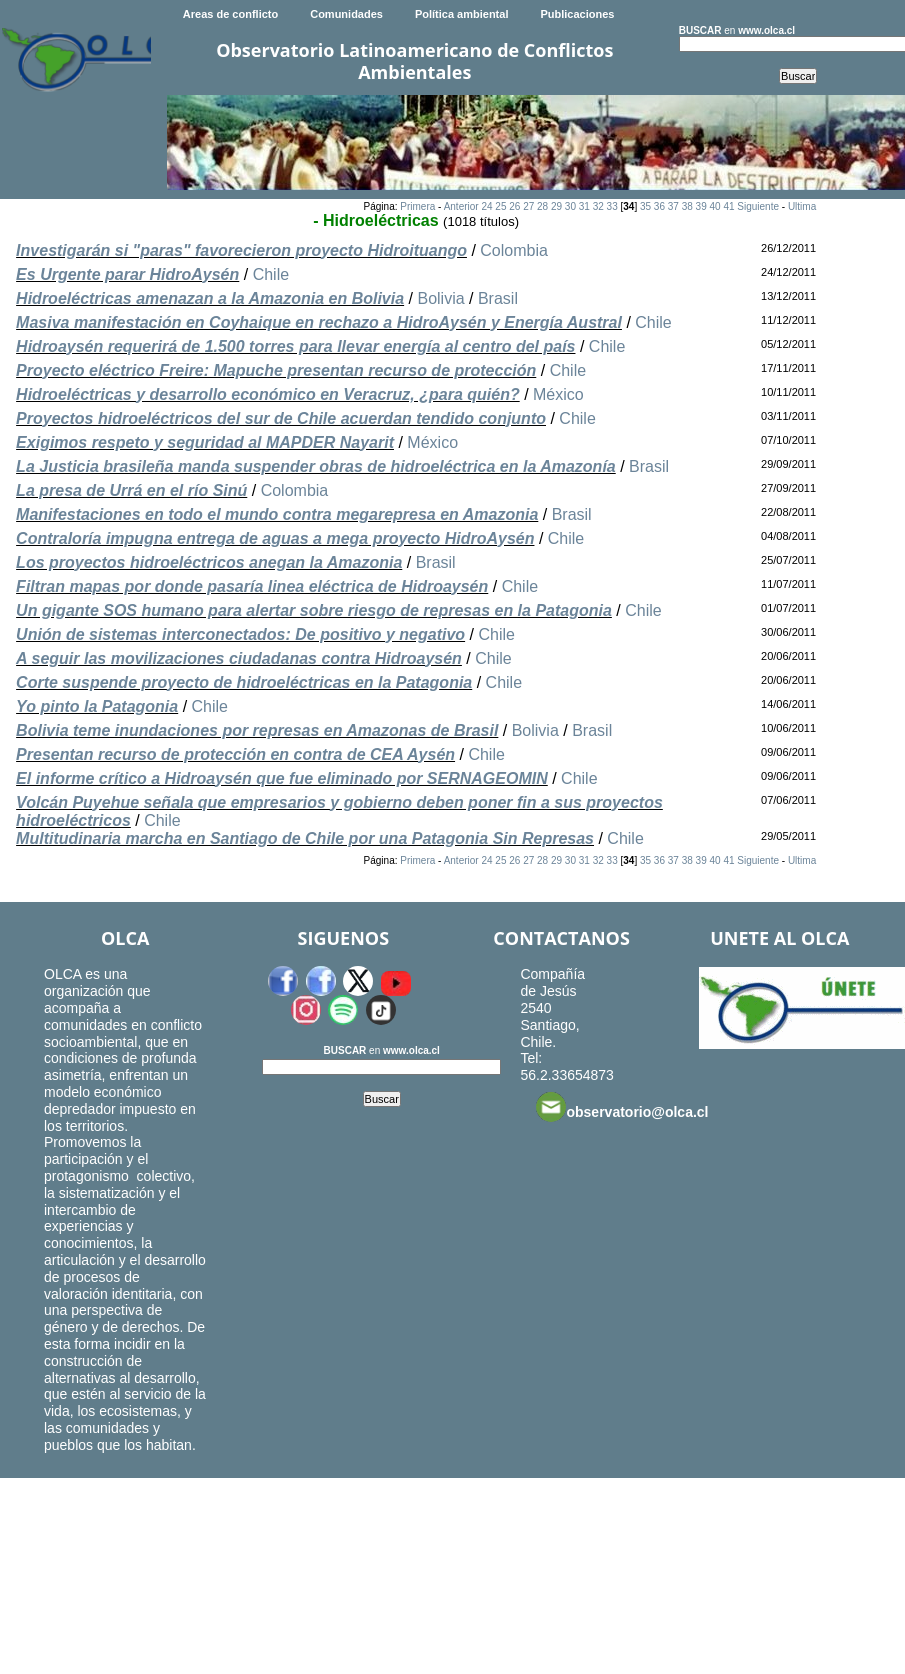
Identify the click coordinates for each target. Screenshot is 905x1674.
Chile (271, 274)
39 (701, 206)
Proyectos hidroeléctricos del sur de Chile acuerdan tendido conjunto (281, 418)
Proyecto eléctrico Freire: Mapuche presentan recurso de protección (276, 370)
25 (500, 206)
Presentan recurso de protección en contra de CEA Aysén (235, 754)
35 (645, 206)
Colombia (514, 250)
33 (612, 206)
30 (570, 206)
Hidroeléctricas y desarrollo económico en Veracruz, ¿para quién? (268, 394)
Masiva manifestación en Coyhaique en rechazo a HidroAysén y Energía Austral (319, 322)
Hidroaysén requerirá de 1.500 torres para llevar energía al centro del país (295, 346)
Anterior (461, 206)
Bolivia (440, 298)
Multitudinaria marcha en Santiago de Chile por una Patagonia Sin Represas (305, 838)
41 (728, 206)
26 (514, 206)
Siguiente (758, 206)
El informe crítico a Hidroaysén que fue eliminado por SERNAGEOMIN (282, 778)
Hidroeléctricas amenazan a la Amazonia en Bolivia (210, 298)
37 (673, 206)
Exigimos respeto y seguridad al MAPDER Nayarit (205, 442)
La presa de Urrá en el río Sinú (131, 490)
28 (542, 206)
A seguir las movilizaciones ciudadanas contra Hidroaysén (239, 658)
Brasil (498, 298)
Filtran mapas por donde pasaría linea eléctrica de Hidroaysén (252, 586)
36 (659, 206)
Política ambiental (462, 14)
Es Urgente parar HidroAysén (127, 274)
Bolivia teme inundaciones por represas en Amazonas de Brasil (257, 730)
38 (687, 206)
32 (598, 206)
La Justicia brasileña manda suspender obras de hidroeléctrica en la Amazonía (316, 466)
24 (486, 206)
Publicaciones (577, 14)
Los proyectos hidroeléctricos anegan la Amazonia (209, 562)
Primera (417, 206)
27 (528, 206)
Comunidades (346, 14)
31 (584, 206)
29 (556, 206)
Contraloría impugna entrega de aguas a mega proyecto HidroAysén (275, 538)
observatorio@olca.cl (622, 1107)
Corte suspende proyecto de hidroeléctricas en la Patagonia (244, 682)
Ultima (802, 206)
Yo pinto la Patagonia (97, 706)
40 (714, 206)
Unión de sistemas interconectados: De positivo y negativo (240, 634)
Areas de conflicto (230, 14)
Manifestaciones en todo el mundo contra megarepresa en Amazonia (277, 514)
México (558, 394)
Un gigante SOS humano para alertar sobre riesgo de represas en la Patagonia (314, 610)
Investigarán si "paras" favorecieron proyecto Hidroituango (241, 250)
